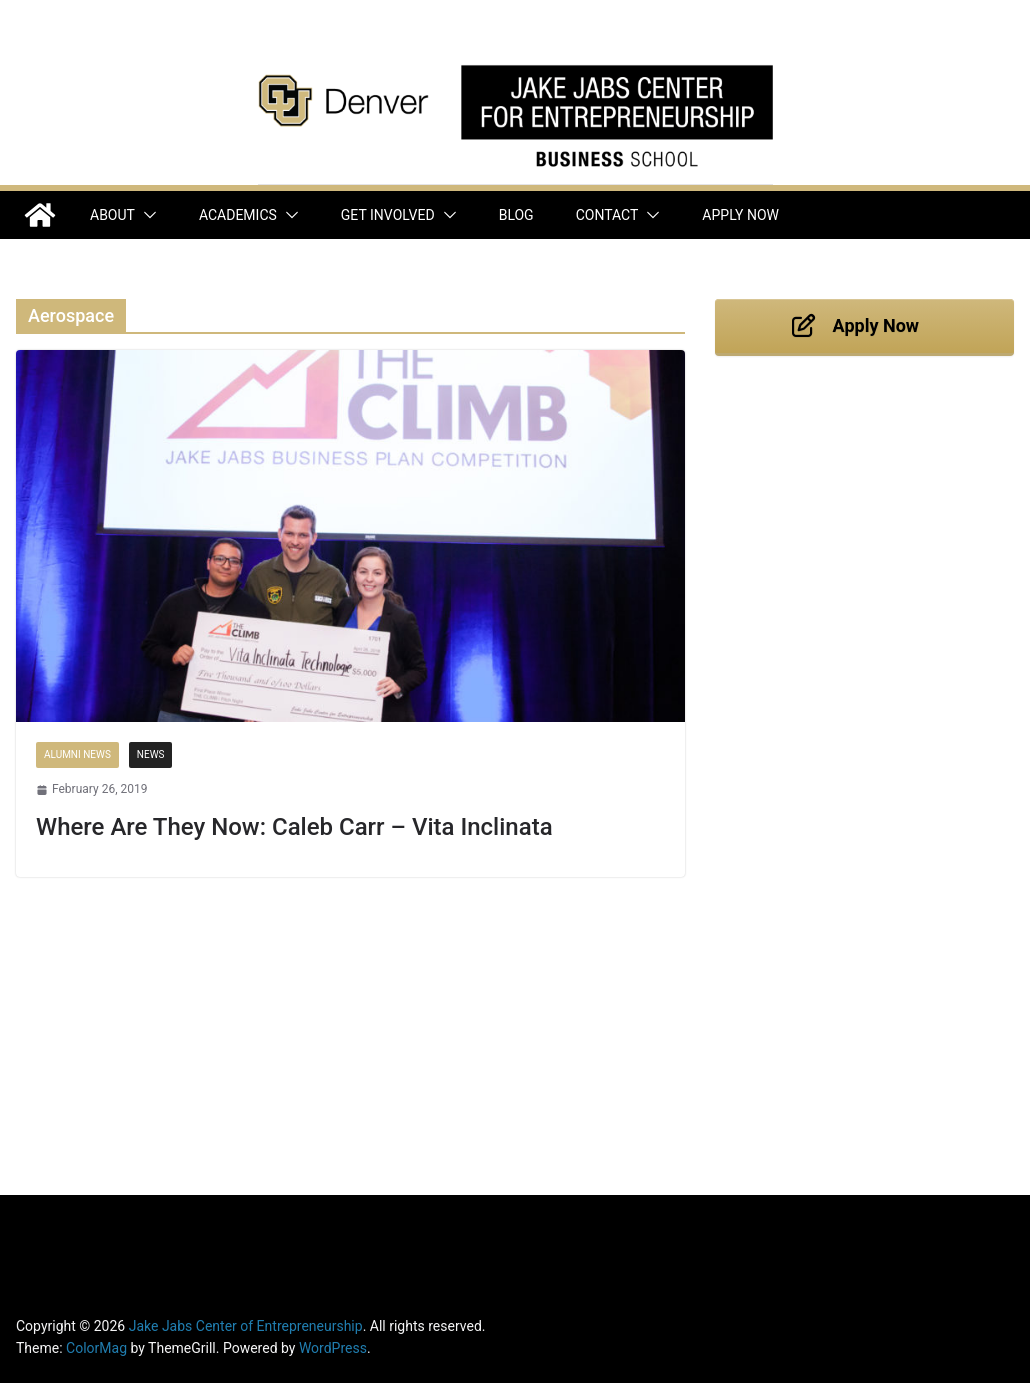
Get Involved (388, 215)
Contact (607, 215)
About (112, 215)
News (151, 754)
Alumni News (77, 754)
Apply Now (740, 215)
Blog (516, 215)
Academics (238, 215)
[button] (146, 215)
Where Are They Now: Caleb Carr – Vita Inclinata (294, 827)
